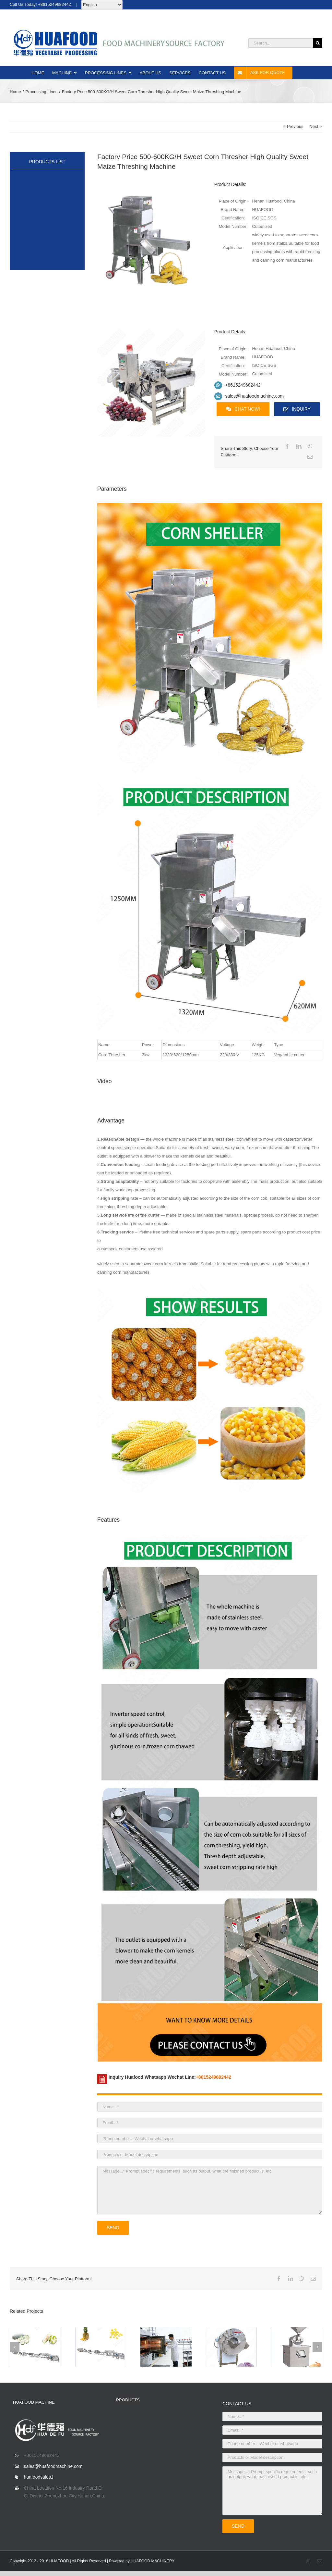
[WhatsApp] (310, 446)
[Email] (310, 457)
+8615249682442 (242, 385)
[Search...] (280, 43)
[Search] (317, 43)
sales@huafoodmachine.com (254, 396)
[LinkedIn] (299, 446)
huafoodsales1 (38, 2477)
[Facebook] (287, 446)
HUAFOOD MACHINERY (152, 2561)
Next (313, 126)
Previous (295, 126)
